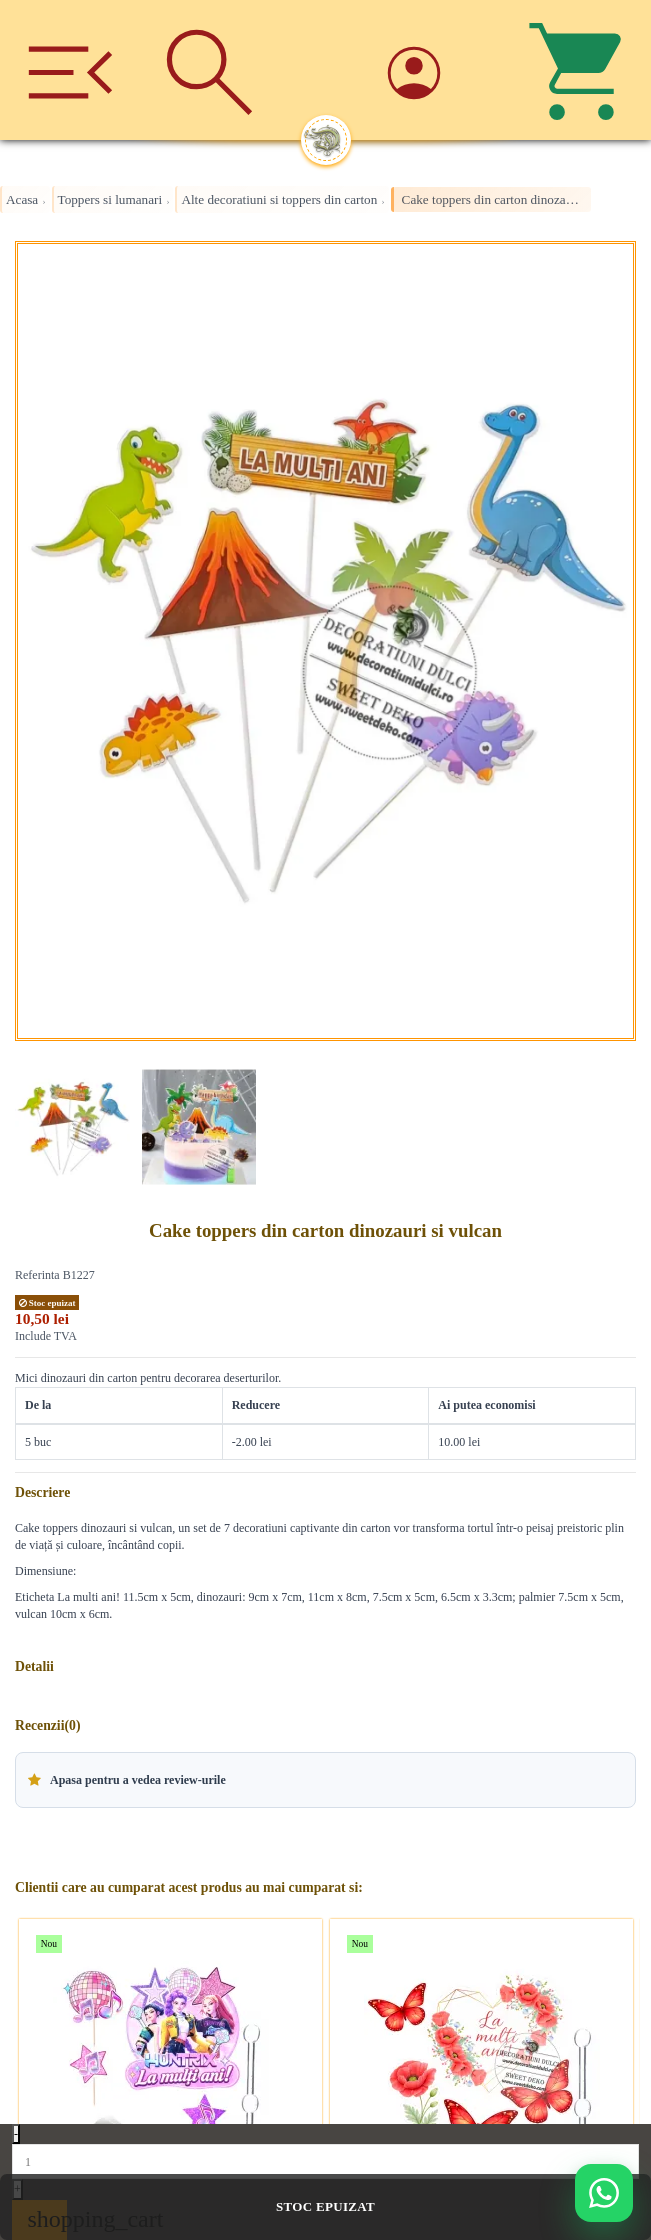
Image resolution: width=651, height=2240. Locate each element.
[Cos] (581, 70)
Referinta (37, 1275)
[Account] (441, 69)
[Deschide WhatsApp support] (604, 2193)
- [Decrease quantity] (16, 2134)
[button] (325, 1780)
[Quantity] (325, 2161)
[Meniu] (70, 70)
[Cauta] (210, 70)
